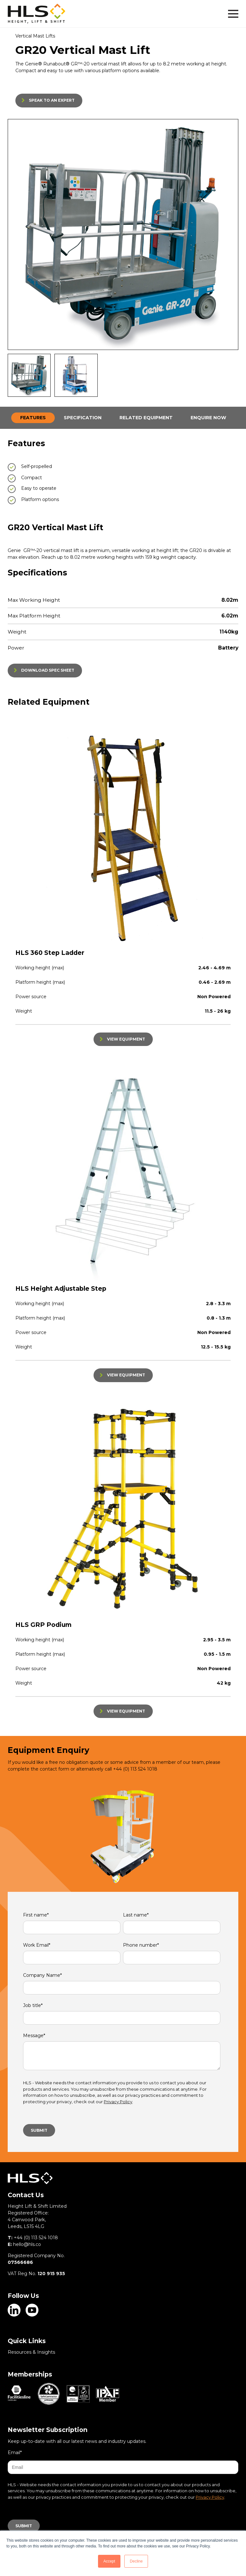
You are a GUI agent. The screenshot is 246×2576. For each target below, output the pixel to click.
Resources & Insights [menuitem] (31, 2352)
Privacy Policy (118, 2101)
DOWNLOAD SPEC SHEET (47, 670)
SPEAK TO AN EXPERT (52, 100)
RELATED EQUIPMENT (146, 418)
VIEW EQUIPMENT (126, 1039)
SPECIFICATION (83, 418)
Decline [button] (136, 2561)
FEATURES (33, 418)
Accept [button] (109, 2561)
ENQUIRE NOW (208, 418)
